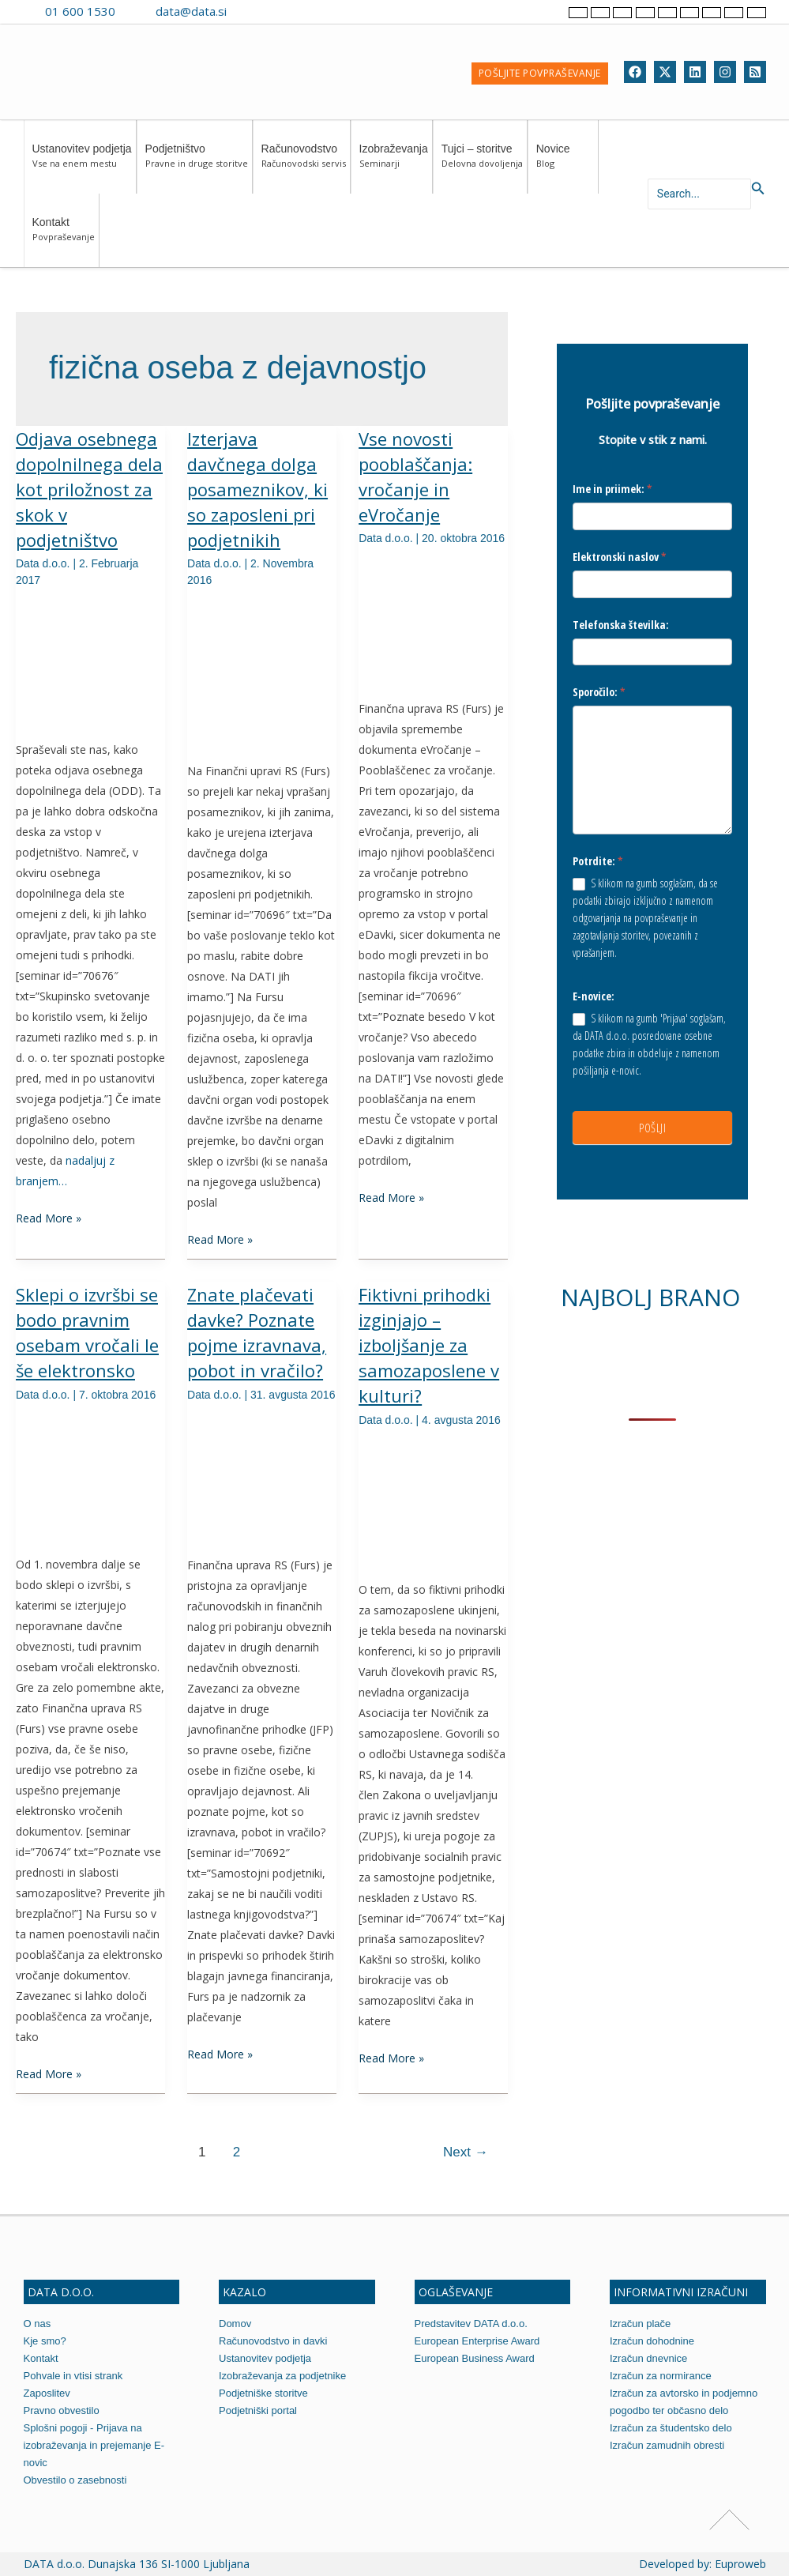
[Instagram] (725, 72)
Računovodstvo (303, 163)
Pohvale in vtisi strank (73, 2376)
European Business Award (475, 2358)
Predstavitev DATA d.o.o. (471, 2323)
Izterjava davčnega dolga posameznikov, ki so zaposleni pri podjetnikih (257, 489)
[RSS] (755, 72)
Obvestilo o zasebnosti (75, 2480)
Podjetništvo (196, 163)
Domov (235, 2323)
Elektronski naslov (620, 556)
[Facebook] (635, 72)
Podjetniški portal (258, 2410)
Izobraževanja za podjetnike (282, 2376)
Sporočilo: (599, 691)
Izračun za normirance (661, 2376)
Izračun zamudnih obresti (667, 2445)
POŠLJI (652, 1127)
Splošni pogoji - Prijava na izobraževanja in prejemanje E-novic (94, 2445)
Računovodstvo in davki (273, 2341)
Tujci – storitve (482, 163)
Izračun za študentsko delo (671, 2428)
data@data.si (191, 11)
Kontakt (63, 237)
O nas (37, 2323)
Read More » (48, 1217)
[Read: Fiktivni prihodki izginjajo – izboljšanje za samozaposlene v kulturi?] (433, 1501)
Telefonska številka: (621, 624)
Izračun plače (640, 2323)
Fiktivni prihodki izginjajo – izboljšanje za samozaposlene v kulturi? (429, 1344)
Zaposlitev (47, 2393)
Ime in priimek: (612, 488)
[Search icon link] (758, 189)
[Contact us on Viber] (254, 11)
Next (465, 2152)
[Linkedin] (695, 72)
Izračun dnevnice (648, 2358)
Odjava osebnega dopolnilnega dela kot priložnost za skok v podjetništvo (89, 489)
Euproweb (740, 2563)
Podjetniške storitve (263, 2393)
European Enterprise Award (477, 2341)
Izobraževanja (393, 163)
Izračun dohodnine (652, 2341)
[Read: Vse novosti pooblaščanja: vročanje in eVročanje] (433, 619)
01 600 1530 (80, 11)
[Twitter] (665, 72)
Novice (565, 163)
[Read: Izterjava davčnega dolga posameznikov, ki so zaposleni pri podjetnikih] (262, 671)
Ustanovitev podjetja (82, 163)
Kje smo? (45, 2341)
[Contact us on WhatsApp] (276, 11)
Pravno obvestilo (62, 2410)
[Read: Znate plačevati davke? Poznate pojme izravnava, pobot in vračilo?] (262, 1476)
